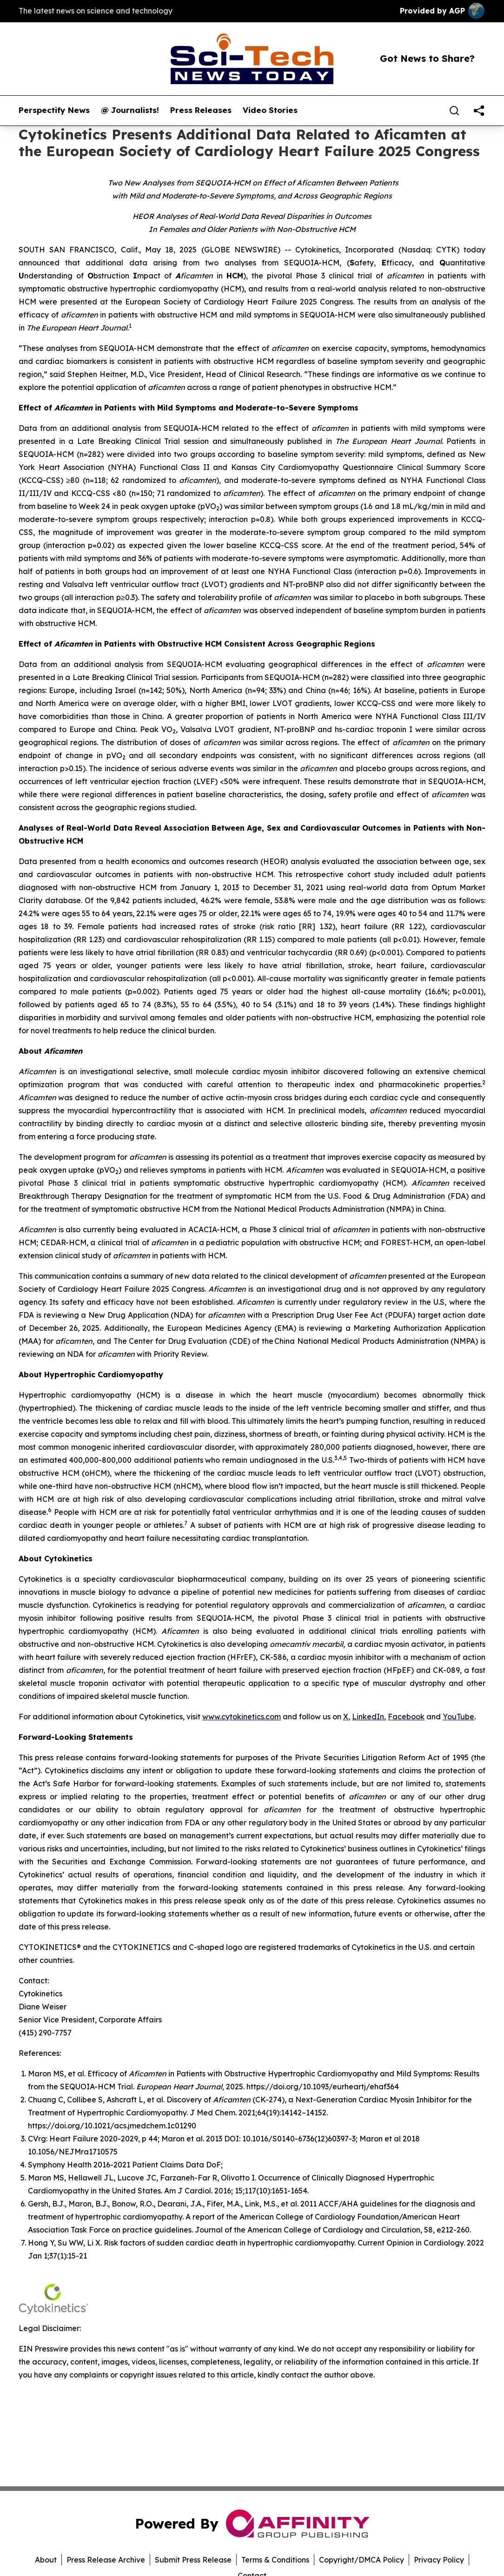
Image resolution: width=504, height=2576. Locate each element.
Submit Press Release (193, 2559)
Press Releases (201, 110)
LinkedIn (368, 1716)
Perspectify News (54, 110)
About (46, 2559)
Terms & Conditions (275, 2559)
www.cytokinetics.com (241, 1716)
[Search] (454, 110)
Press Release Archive (105, 2559)
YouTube (458, 1716)
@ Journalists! (130, 110)
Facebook (406, 1716)
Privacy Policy (439, 2559)
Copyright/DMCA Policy (361, 2559)
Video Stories (270, 110)
